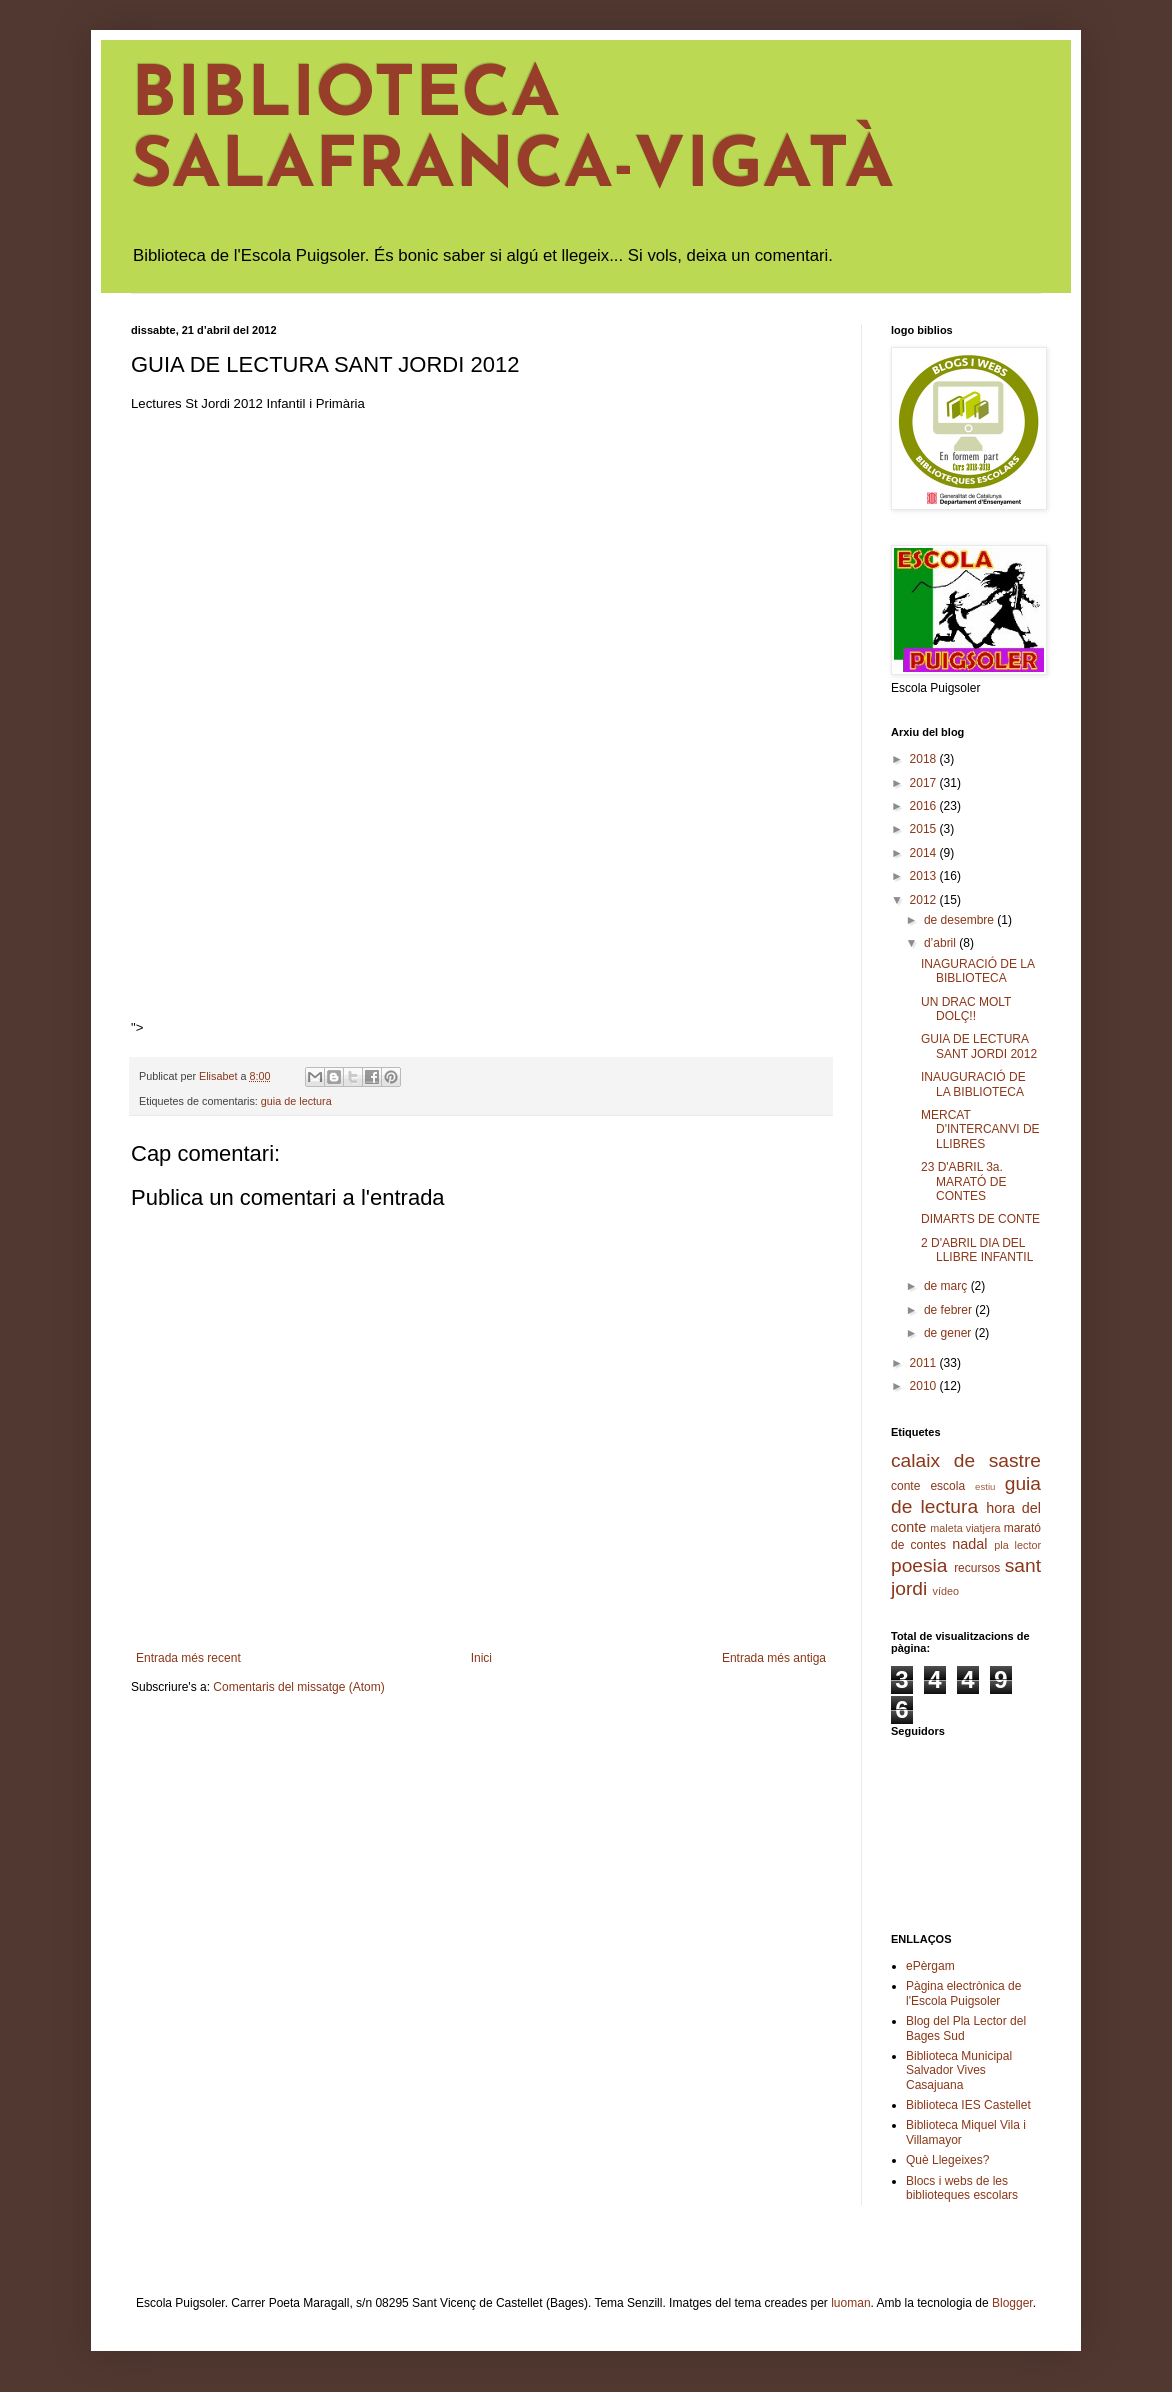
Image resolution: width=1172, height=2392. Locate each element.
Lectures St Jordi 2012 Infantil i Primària (248, 403)
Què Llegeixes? (947, 2160)
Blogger (1012, 2303)
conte (905, 1486)
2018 (925, 759)
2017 (925, 783)
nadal (969, 1544)
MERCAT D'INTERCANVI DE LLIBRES (980, 1129)
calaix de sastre (966, 1460)
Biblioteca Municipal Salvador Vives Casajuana (959, 2070)
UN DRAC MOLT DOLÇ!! (966, 1009)
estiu (985, 1486)
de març (947, 1286)
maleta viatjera (965, 1528)
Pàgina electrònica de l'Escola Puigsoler (963, 1993)
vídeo (946, 1591)
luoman (850, 2303)
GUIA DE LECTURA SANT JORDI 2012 (979, 1046)
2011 (925, 1363)
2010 (925, 1386)
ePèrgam (930, 1966)
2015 (925, 829)
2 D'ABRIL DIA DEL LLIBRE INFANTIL (977, 1250)
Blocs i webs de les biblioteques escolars (962, 2188)
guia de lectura (296, 1101)
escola (947, 1486)
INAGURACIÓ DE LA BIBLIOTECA (977, 971)
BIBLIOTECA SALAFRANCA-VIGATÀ (512, 133)
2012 (925, 900)
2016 (925, 806)
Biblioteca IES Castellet (968, 2105)
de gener (949, 1333)
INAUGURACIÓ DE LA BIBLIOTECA (973, 1084)
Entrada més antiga (774, 1658)
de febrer (949, 1310)
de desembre (960, 920)
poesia (919, 1565)
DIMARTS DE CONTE (980, 1219)
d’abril (941, 943)
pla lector (1017, 1545)
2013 (925, 876)
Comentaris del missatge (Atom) (298, 1687)
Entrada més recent (188, 1658)
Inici (481, 1658)
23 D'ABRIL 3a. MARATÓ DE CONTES (963, 1181)
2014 (925, 853)
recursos (977, 1568)
